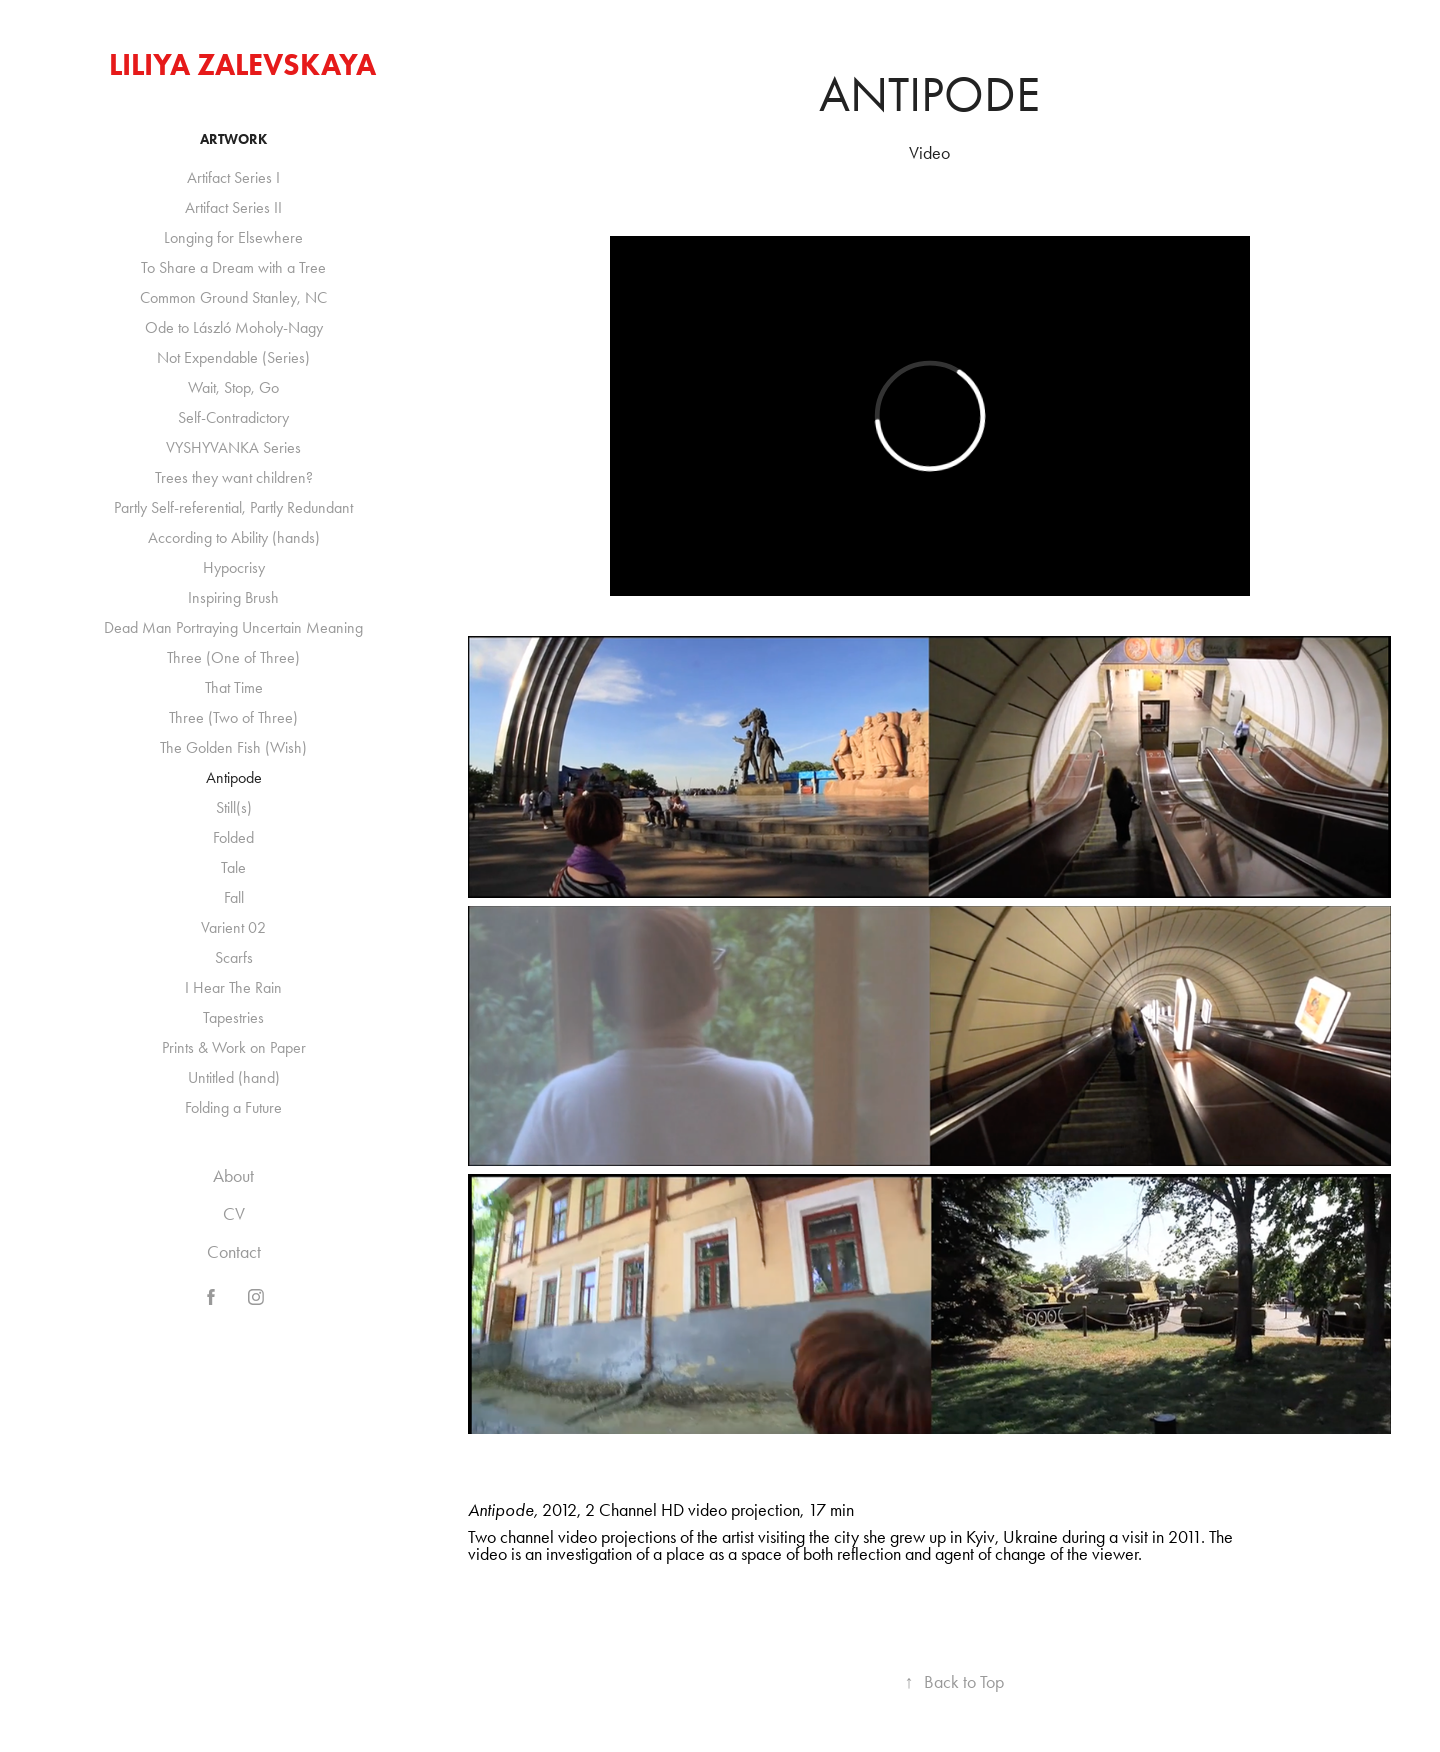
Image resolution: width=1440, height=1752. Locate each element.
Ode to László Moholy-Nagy (234, 327)
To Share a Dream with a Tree (233, 267)
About (233, 1176)
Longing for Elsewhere (233, 237)
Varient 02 (233, 927)
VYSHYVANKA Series (233, 447)
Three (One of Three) (233, 657)
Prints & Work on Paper (234, 1047)
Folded (233, 837)
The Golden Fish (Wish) (233, 747)
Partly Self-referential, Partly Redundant (233, 507)
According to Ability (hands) (234, 537)
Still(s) (234, 807)
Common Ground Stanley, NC (233, 297)
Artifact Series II (233, 207)
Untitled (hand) (234, 1077)
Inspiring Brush (233, 597)
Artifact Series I (233, 177)
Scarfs (234, 957)
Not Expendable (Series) (233, 357)
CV (234, 1214)
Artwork (233, 139)
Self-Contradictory (233, 417)
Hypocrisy (234, 567)
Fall (234, 897)
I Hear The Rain (233, 987)
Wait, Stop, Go (233, 387)
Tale (233, 867)
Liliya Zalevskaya (242, 64)
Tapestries (233, 1017)
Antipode (234, 777)
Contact (234, 1252)
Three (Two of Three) (233, 717)
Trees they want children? (234, 477)
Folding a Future (233, 1107)
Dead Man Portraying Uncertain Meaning (233, 627)
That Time (234, 687)
